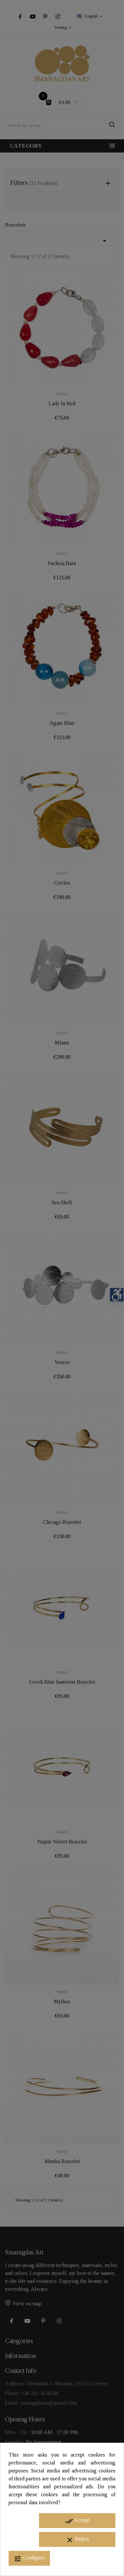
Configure (29, 2559)
